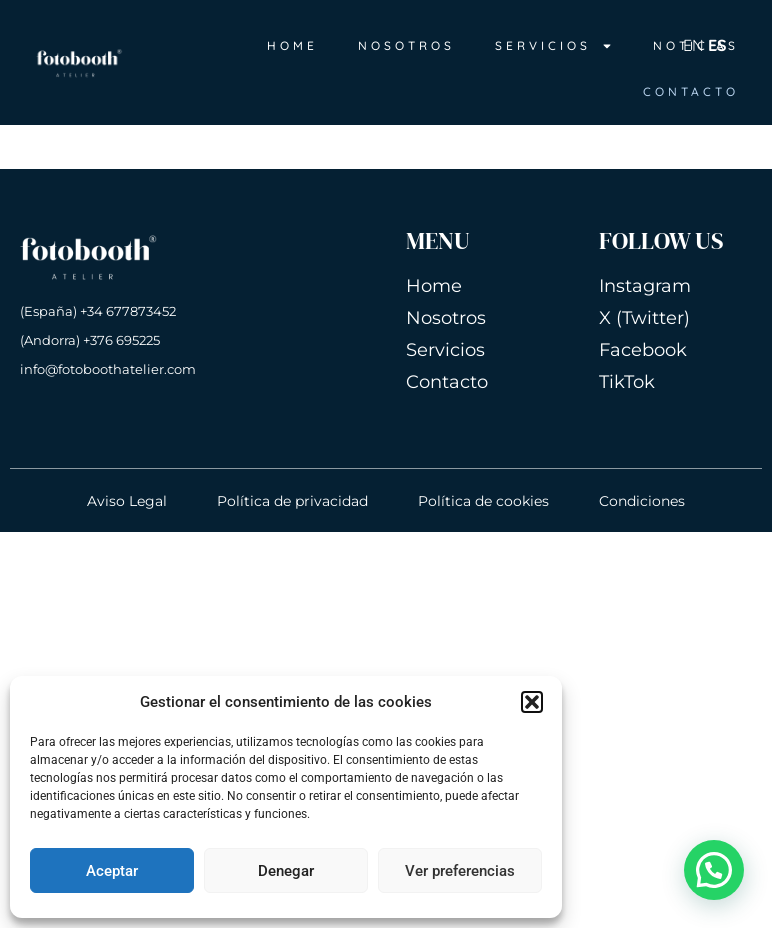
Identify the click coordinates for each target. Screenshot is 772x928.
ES (717, 45)
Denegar (286, 871)
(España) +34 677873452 (98, 311)
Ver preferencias (460, 871)
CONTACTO (691, 91)
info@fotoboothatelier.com (108, 369)
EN (693, 45)
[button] (532, 702)
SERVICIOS (554, 46)
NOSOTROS (406, 45)
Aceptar (112, 871)
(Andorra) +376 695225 (90, 340)
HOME (292, 45)
